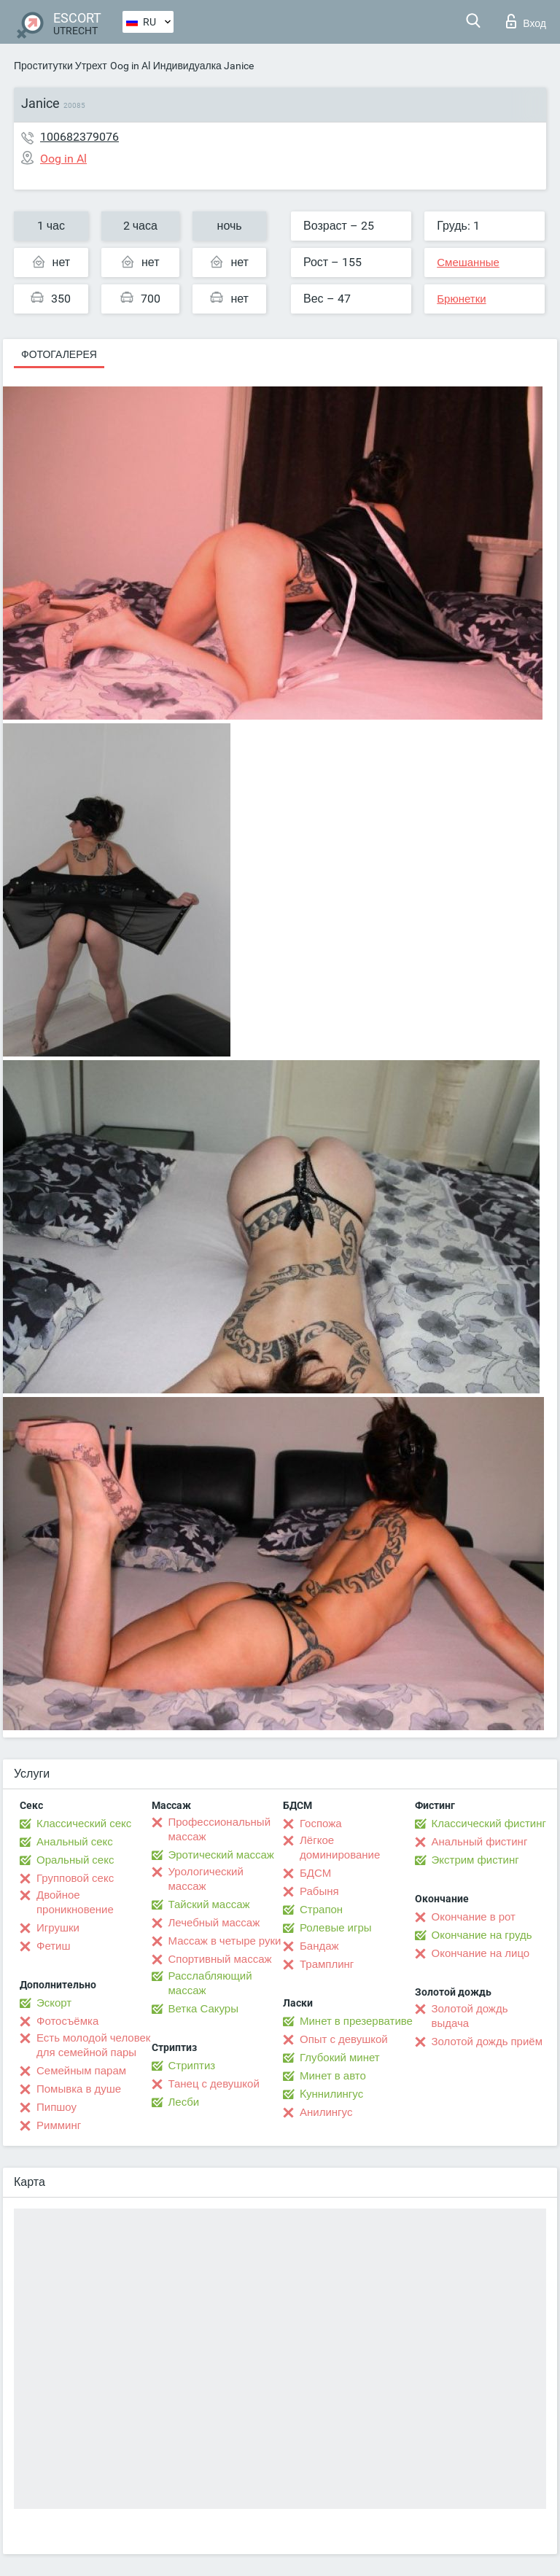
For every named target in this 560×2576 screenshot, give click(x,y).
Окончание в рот (474, 1916)
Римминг (58, 2125)
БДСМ (315, 1873)
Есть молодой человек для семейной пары (93, 2045)
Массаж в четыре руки (224, 1940)
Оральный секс (75, 1860)
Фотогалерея (59, 354)
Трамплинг (327, 1964)
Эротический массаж (221, 1854)
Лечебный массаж (214, 1922)
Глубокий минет (340, 2057)
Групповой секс (75, 1878)
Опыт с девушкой (344, 2039)
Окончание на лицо (481, 1953)
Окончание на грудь (482, 1935)
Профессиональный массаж (219, 1829)
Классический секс (83, 1823)
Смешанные (468, 262)
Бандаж (319, 1946)
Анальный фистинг (480, 1841)
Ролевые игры (336, 1927)
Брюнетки (461, 299)
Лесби (184, 2102)
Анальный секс (74, 1841)
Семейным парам (81, 2070)
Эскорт (53, 2002)
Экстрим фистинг (475, 1860)
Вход (526, 21)
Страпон (321, 1909)
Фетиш (53, 1946)
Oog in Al (130, 65)
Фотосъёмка (67, 2021)
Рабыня (319, 1891)
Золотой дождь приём (487, 2041)
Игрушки (57, 1927)
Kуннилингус (331, 2094)
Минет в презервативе (356, 2021)
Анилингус (326, 2112)
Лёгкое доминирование (340, 1847)
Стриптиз (192, 2065)
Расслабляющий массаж (210, 1983)
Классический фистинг (489, 1823)
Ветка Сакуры (203, 2008)
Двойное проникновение (75, 1902)
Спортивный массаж (220, 1959)
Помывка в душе (78, 2089)
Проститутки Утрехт (60, 65)
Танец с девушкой (214, 2083)
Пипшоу (56, 2107)
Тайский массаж (209, 1904)
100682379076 (79, 137)
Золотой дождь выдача (470, 2016)
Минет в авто (333, 2075)
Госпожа (321, 1823)
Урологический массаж (206, 1879)
